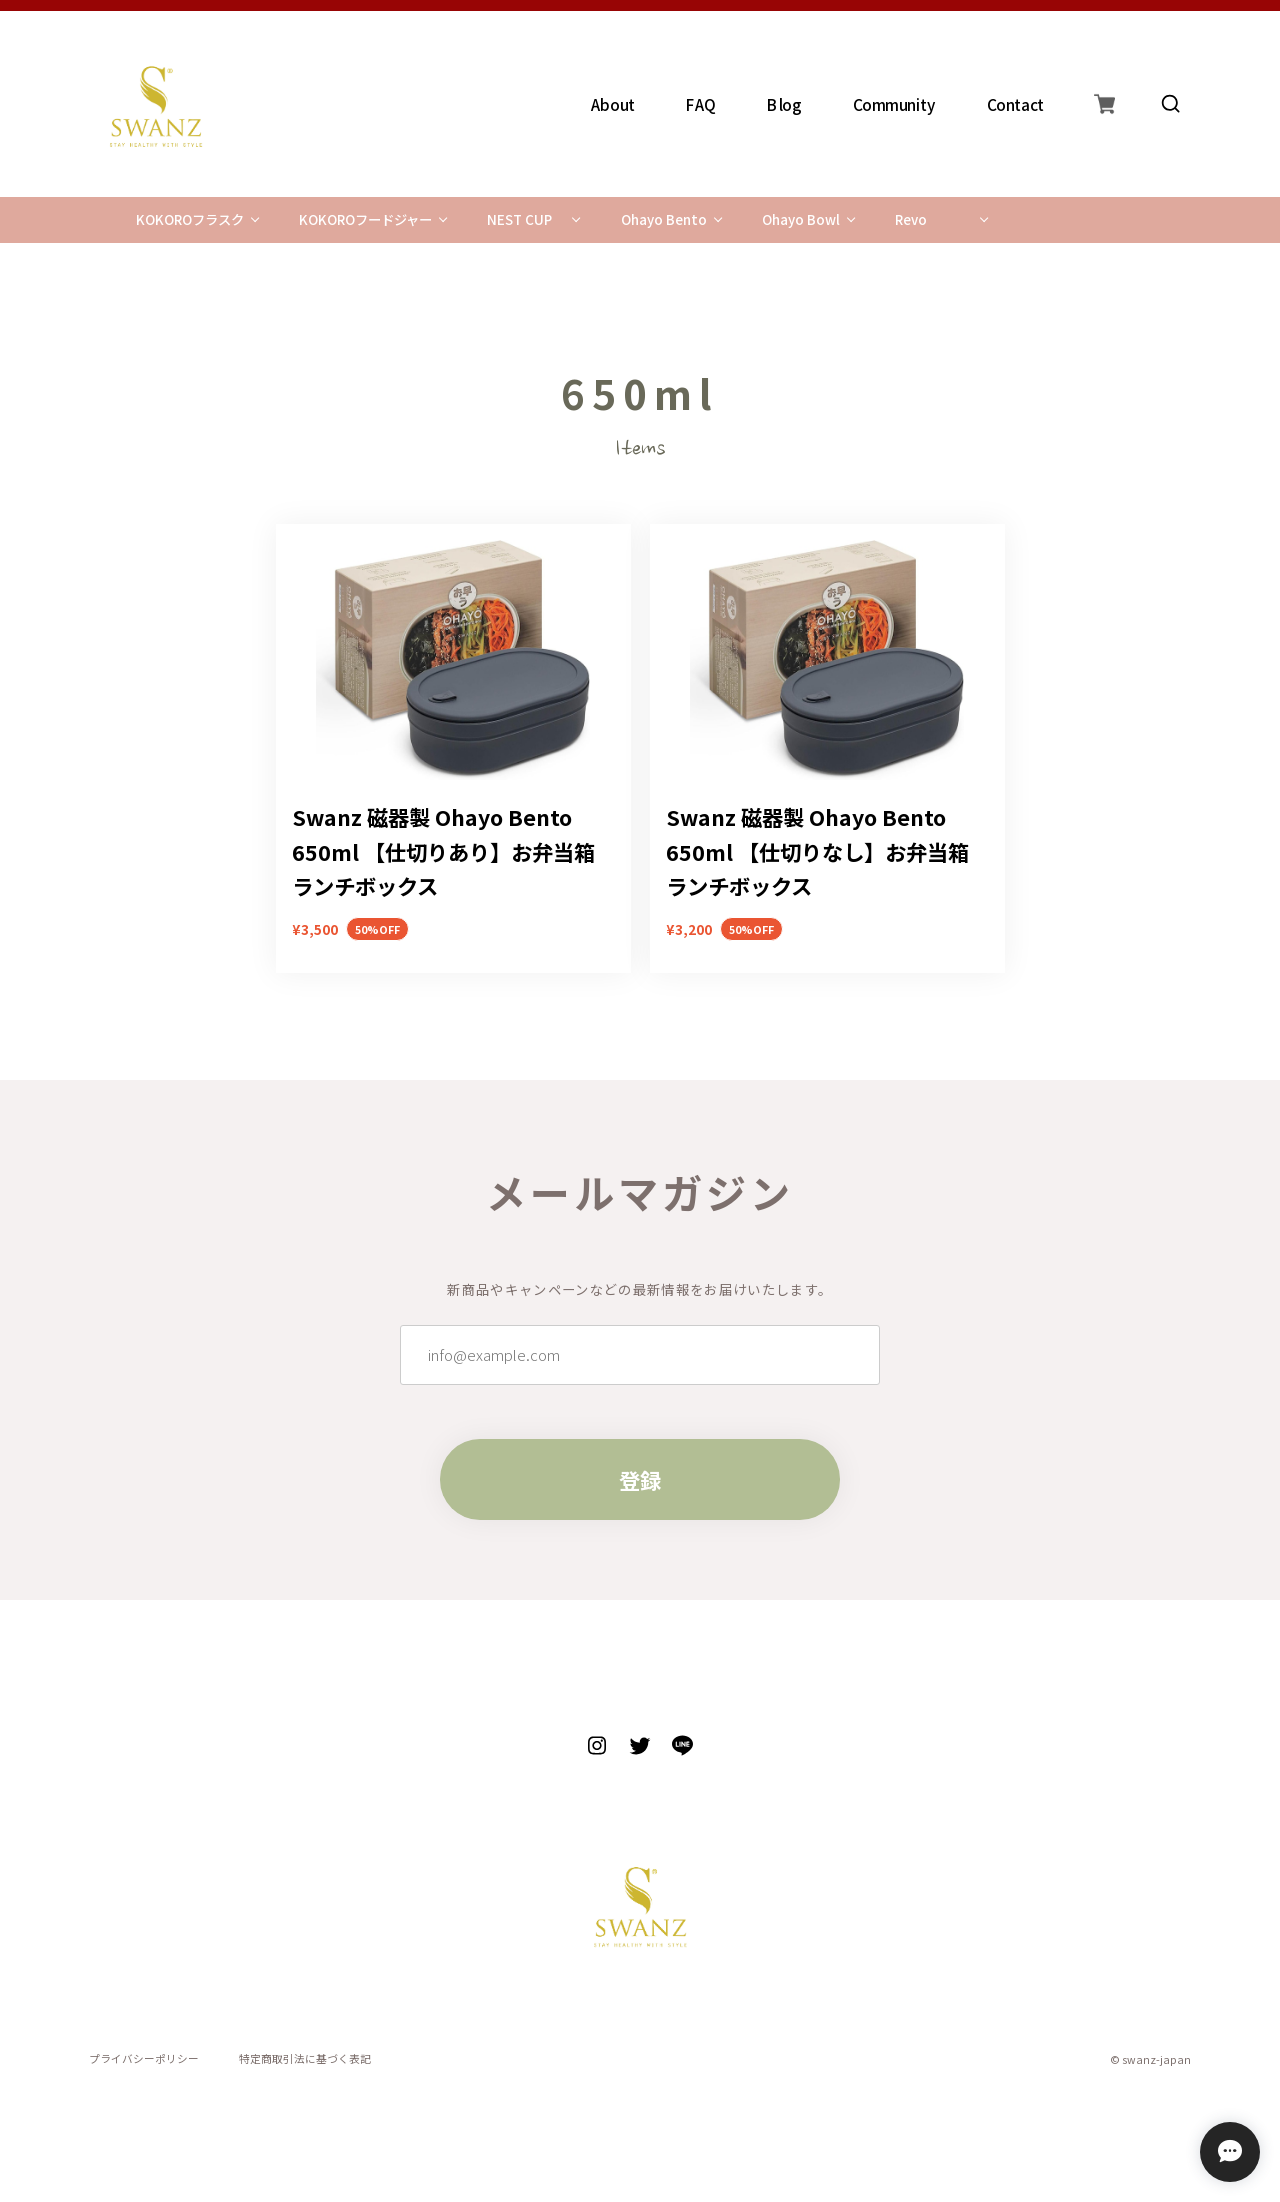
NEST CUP (519, 219)
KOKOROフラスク (190, 219)
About (613, 103)
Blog (785, 103)
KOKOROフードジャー (365, 219)
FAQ (702, 103)
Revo (911, 219)
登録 (640, 1479)
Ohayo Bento (664, 219)
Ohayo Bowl (801, 219)
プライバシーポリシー (144, 2059)
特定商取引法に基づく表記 (305, 2059)
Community (894, 103)
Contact (1016, 103)
